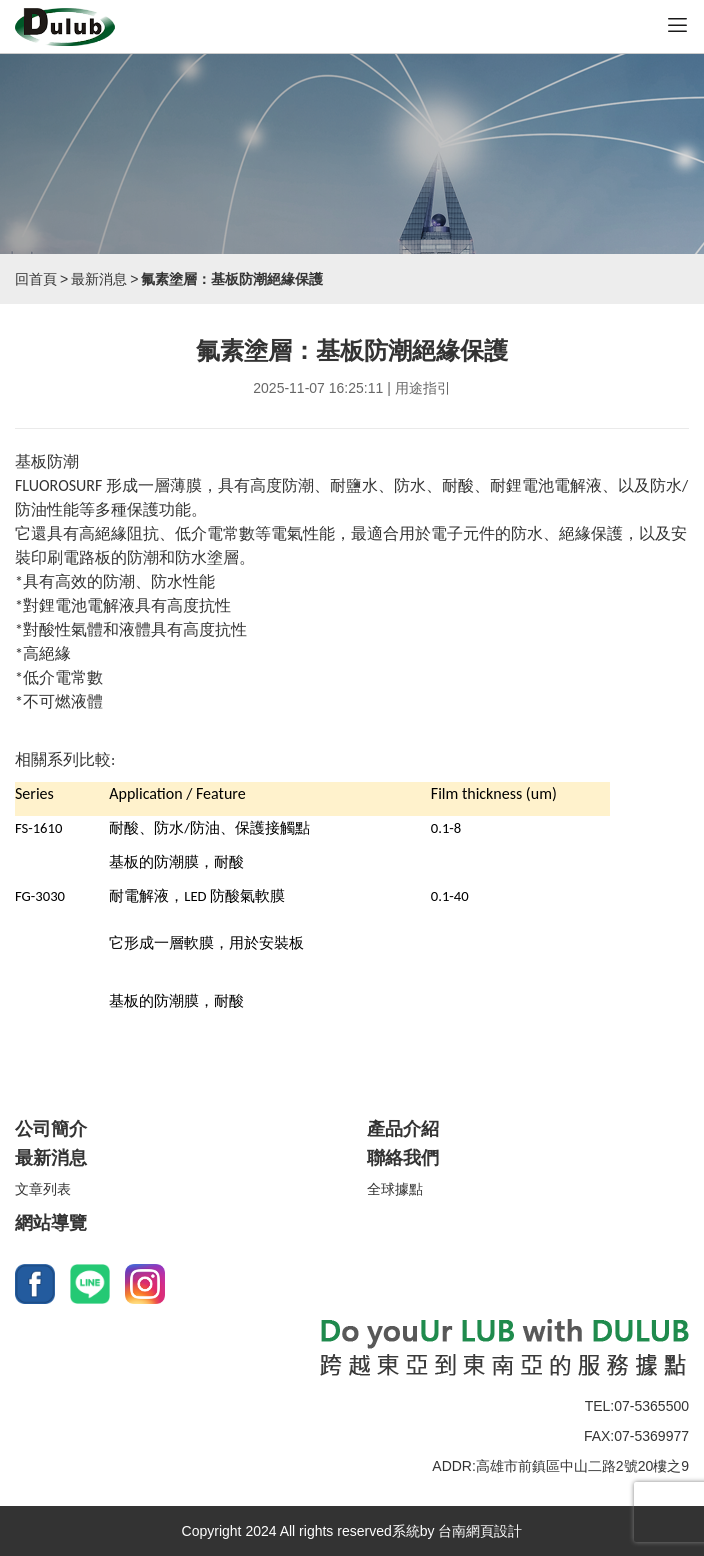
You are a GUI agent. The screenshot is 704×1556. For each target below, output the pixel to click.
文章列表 (43, 1189)
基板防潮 (47, 461)
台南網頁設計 (480, 1531)
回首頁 (36, 279)
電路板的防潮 (111, 557)
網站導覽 (51, 1223)
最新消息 (99, 279)
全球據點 (395, 1189)
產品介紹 (403, 1129)
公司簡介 (51, 1129)
